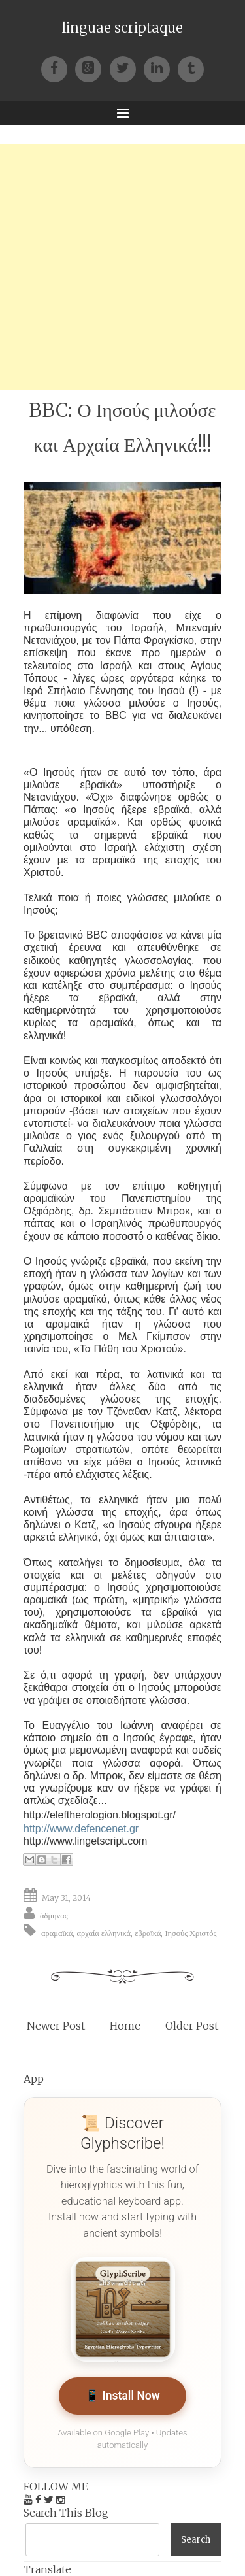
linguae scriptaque (122, 28)
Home (125, 2025)
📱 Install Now (122, 2395)
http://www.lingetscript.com (85, 1841)
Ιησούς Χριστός (190, 1933)
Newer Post (56, 2025)
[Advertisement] (122, 267)
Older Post (191, 2025)
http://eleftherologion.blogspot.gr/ (100, 1814)
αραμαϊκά (57, 1933)
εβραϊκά (148, 1933)
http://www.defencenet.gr (81, 1828)
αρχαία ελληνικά (103, 1933)
